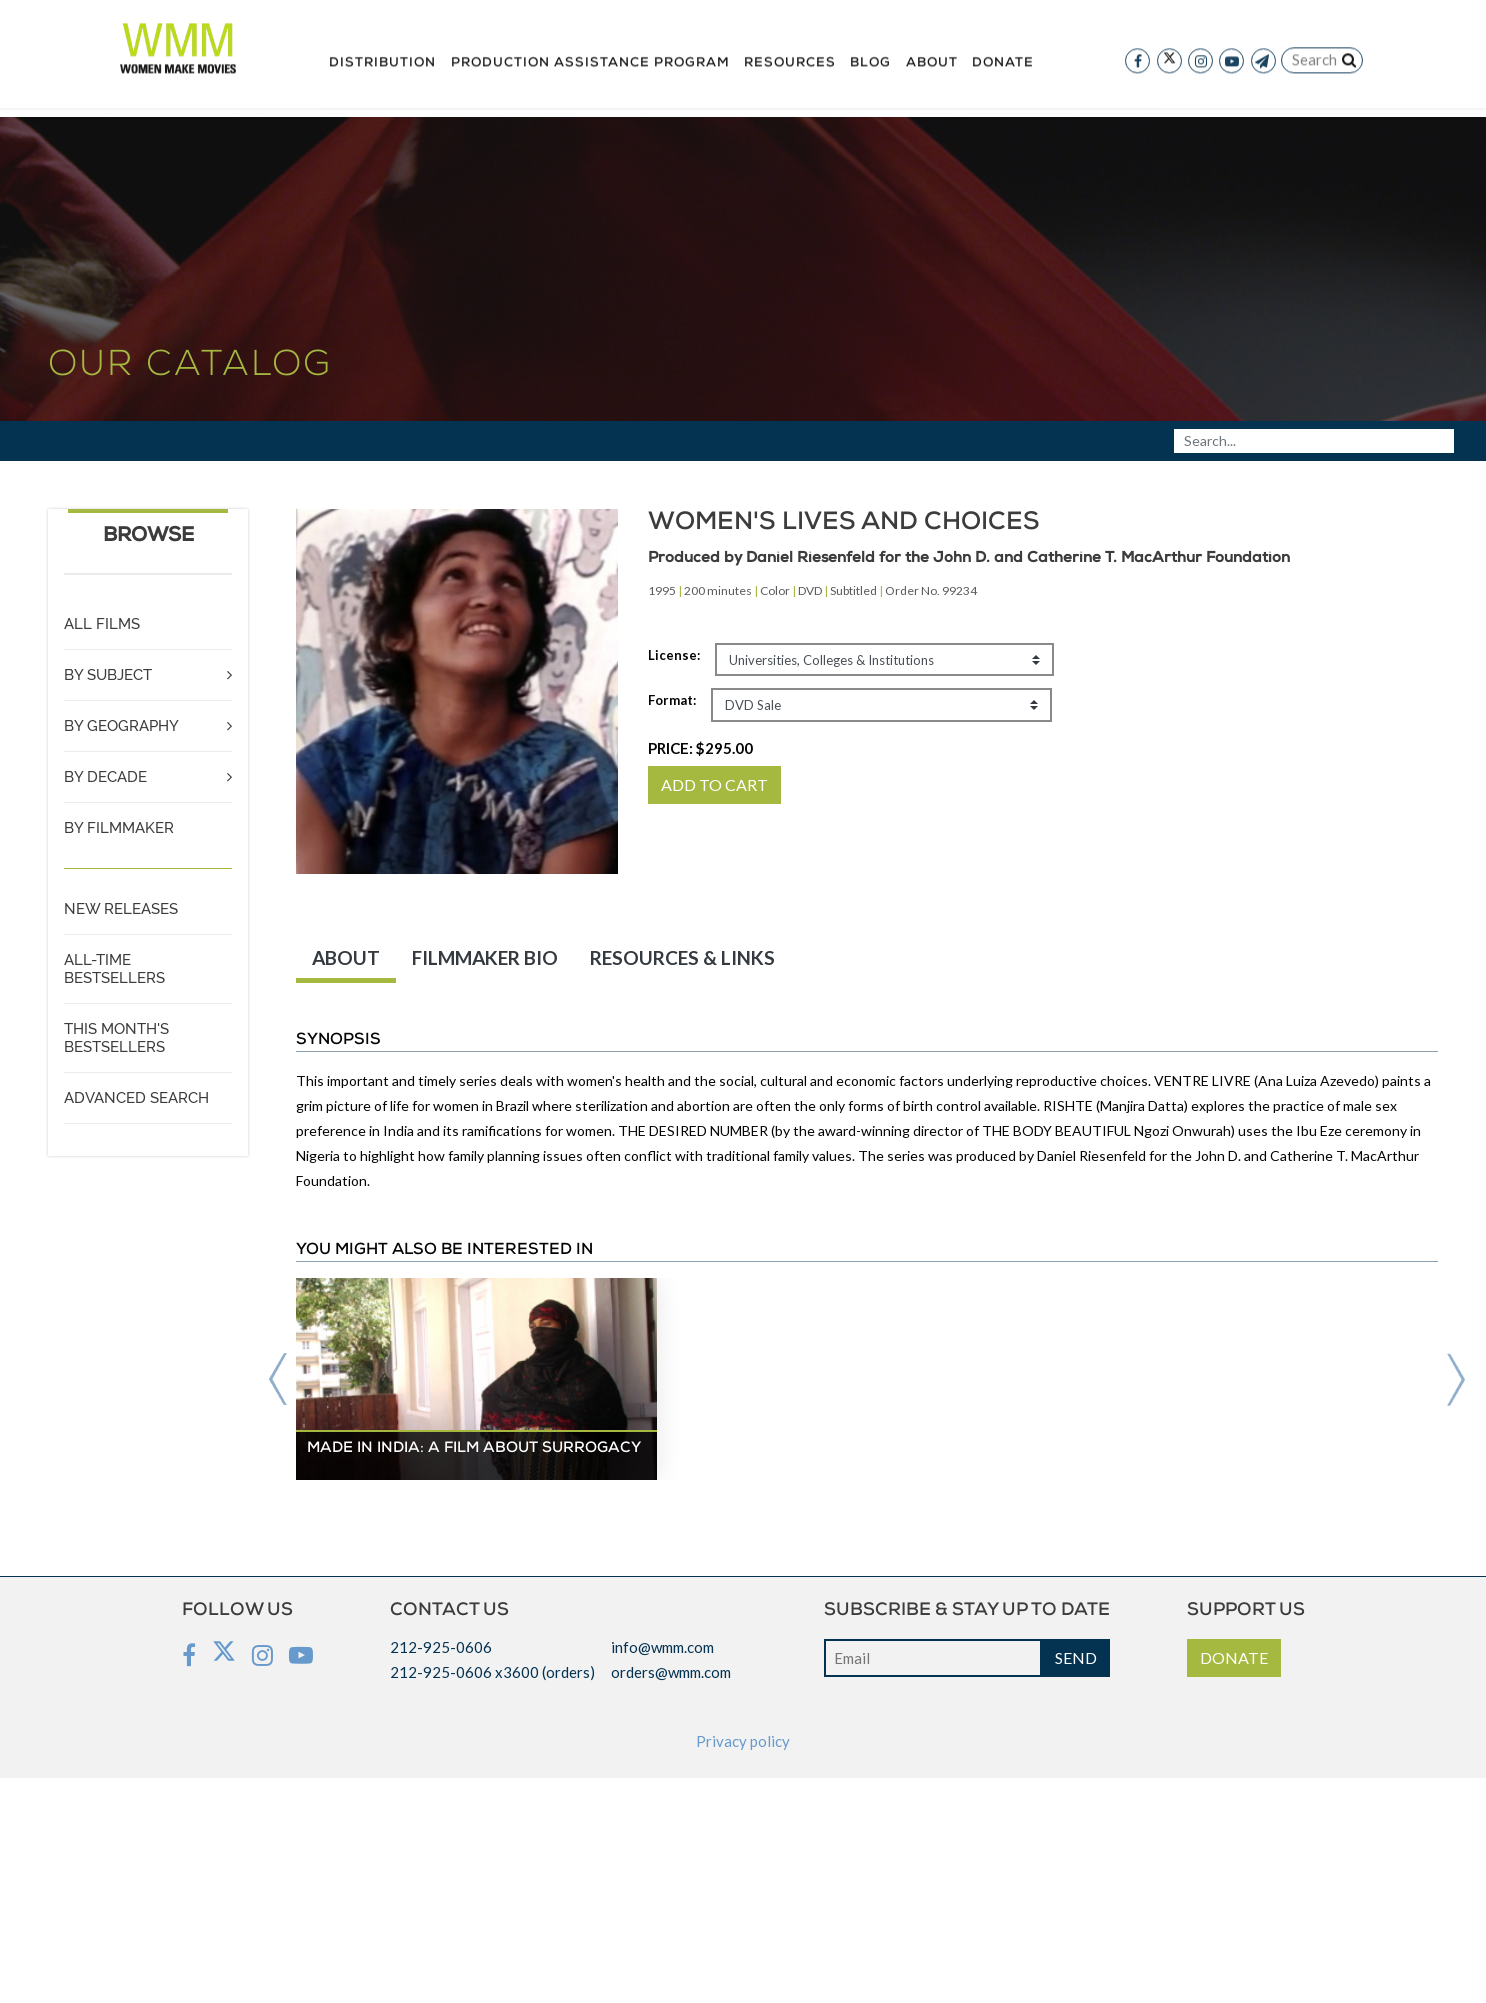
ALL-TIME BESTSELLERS (114, 969)
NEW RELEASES (121, 909)
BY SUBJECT (108, 675)
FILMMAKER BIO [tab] (485, 957)
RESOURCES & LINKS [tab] (682, 957)
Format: (672, 700)
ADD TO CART (714, 784)
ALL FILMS (102, 624)
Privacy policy (743, 1741)
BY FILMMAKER (119, 828)
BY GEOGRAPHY (121, 726)
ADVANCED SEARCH (136, 1098)
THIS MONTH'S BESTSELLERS (116, 1038)
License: (674, 655)
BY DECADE (105, 777)
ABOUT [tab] (346, 957)
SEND (1076, 1657)
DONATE (1234, 1657)
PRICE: (700, 748)
